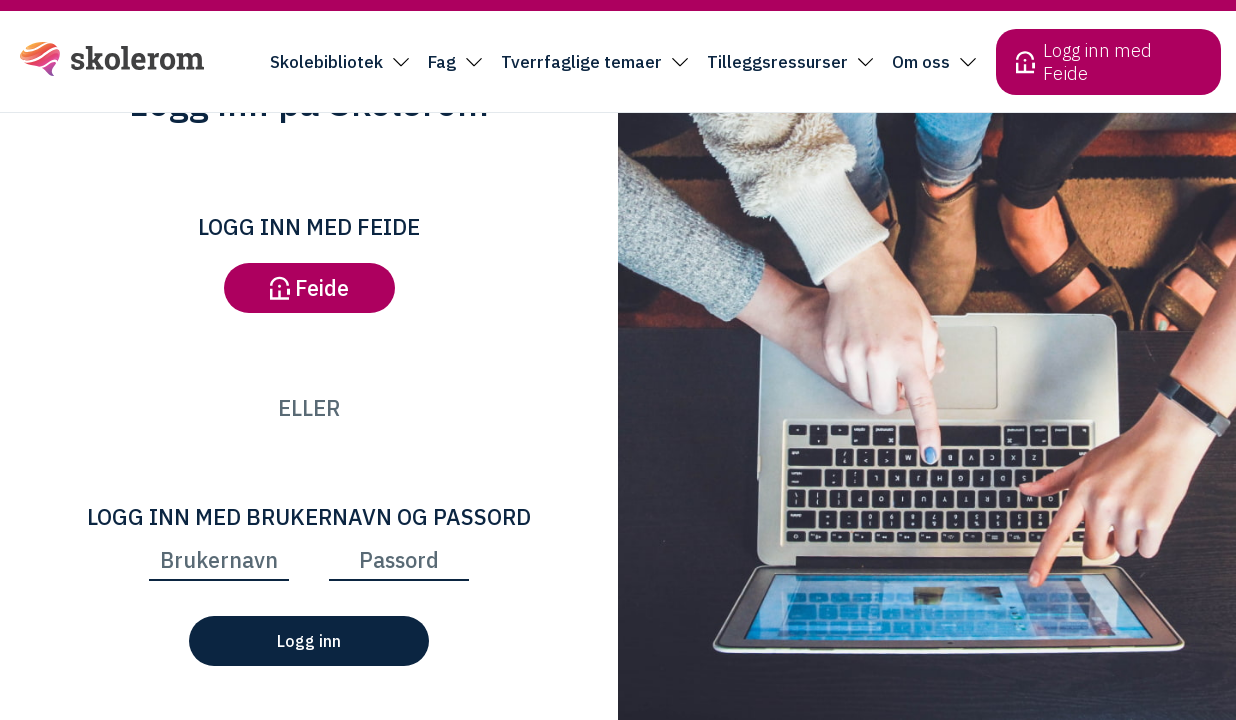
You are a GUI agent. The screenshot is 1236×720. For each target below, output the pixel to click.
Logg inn (309, 641)
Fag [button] (442, 62)
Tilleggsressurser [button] (777, 62)
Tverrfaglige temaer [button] (581, 62)
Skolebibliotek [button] (326, 62)
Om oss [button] (921, 62)
